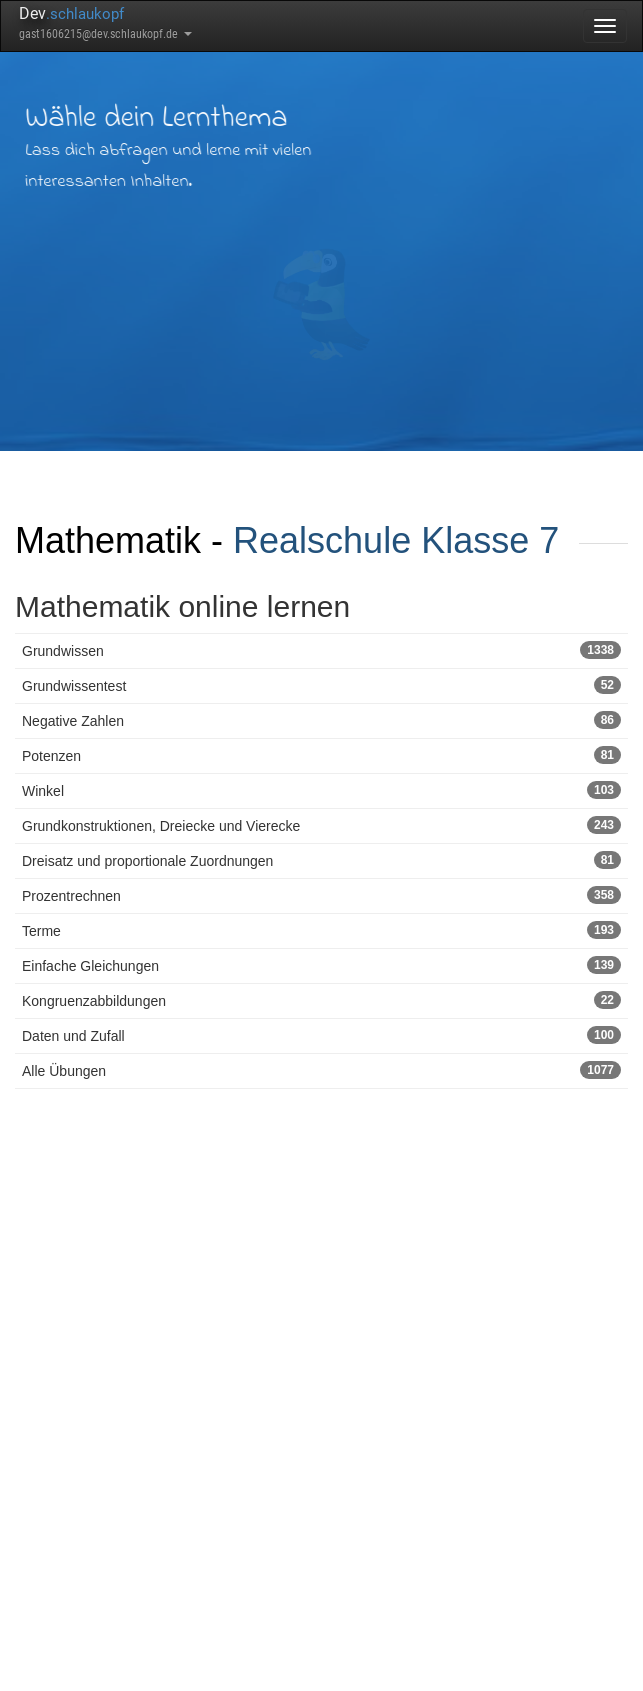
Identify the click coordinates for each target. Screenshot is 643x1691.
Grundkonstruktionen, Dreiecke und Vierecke (321, 825)
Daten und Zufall (321, 1035)
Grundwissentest (321, 685)
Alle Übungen (321, 1070)
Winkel (321, 790)
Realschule (322, 540)
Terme (321, 930)
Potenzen (321, 755)
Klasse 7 (490, 540)
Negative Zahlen (321, 720)
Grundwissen (321, 650)
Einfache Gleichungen (321, 965)
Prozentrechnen (321, 895)
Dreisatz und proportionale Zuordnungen (321, 860)
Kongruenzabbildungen (321, 1000)
